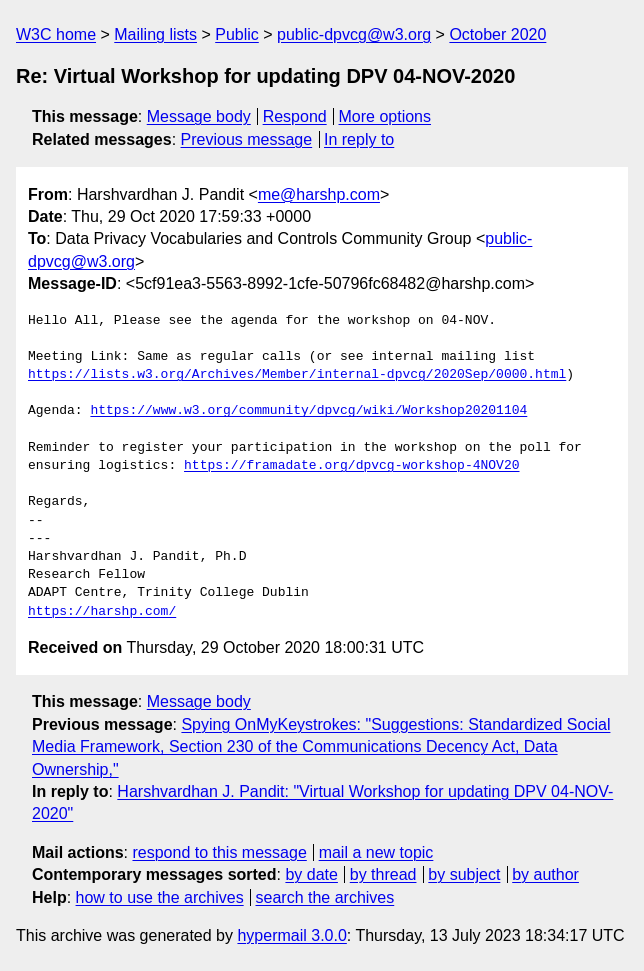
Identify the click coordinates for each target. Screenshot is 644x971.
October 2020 (497, 34)
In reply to (359, 139)
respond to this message (219, 852)
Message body (199, 116)
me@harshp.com (319, 194)
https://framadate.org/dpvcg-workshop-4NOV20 (351, 466)
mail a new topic (376, 852)
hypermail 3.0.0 (291, 935)
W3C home (56, 34)
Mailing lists (155, 34)
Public (237, 34)
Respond (295, 116)
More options (385, 116)
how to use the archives (160, 897)
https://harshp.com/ (102, 612)
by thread (383, 874)
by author (545, 874)
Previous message (247, 139)
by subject (464, 874)
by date (311, 874)
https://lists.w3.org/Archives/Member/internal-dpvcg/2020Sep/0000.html (297, 375)
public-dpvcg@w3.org (354, 34)
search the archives (325, 897)
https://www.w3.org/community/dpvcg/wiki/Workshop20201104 (308, 411)
